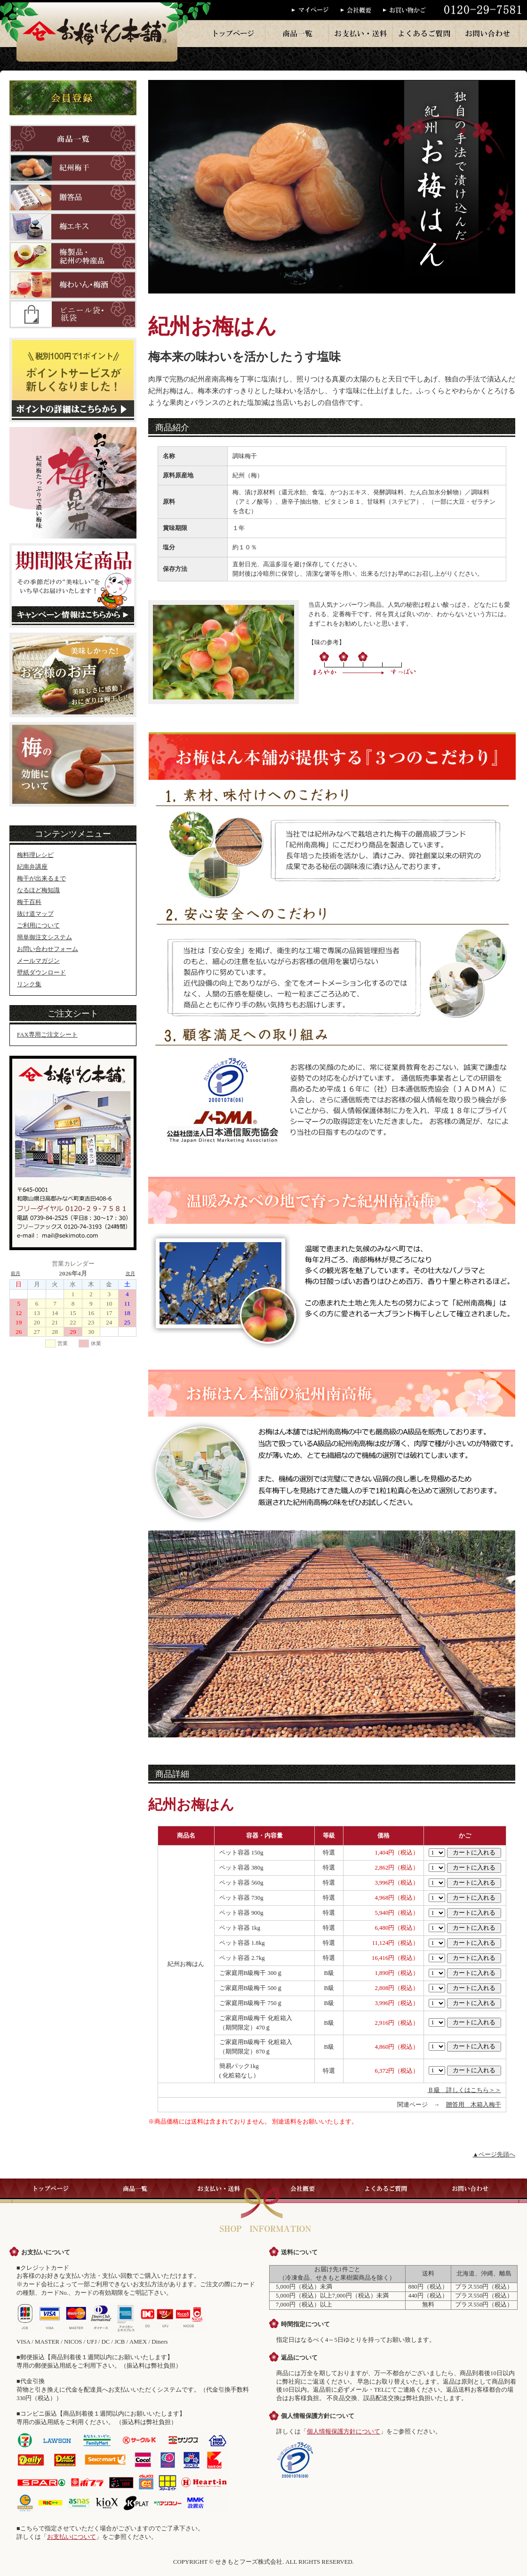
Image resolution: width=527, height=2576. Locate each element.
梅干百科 (29, 902)
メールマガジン (38, 961)
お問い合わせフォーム (47, 949)
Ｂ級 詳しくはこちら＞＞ (464, 2090)
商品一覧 (297, 33)
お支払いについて (71, 2537)
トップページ (233, 33)
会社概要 (362, 10)
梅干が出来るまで (41, 878)
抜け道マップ (35, 914)
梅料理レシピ (35, 855)
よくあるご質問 (424, 33)
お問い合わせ (487, 33)
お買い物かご (407, 10)
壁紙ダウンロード (41, 972)
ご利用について (38, 925)
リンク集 (29, 984)
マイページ (316, 10)
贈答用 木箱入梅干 (473, 2104)
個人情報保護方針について (343, 2431)
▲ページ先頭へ (493, 2154)
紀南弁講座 (32, 867)
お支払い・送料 (360, 33)
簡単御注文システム (44, 937)
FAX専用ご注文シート (47, 1034)
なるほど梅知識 (38, 890)
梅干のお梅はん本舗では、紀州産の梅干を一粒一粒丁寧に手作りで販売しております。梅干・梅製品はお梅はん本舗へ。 (96, 31)
